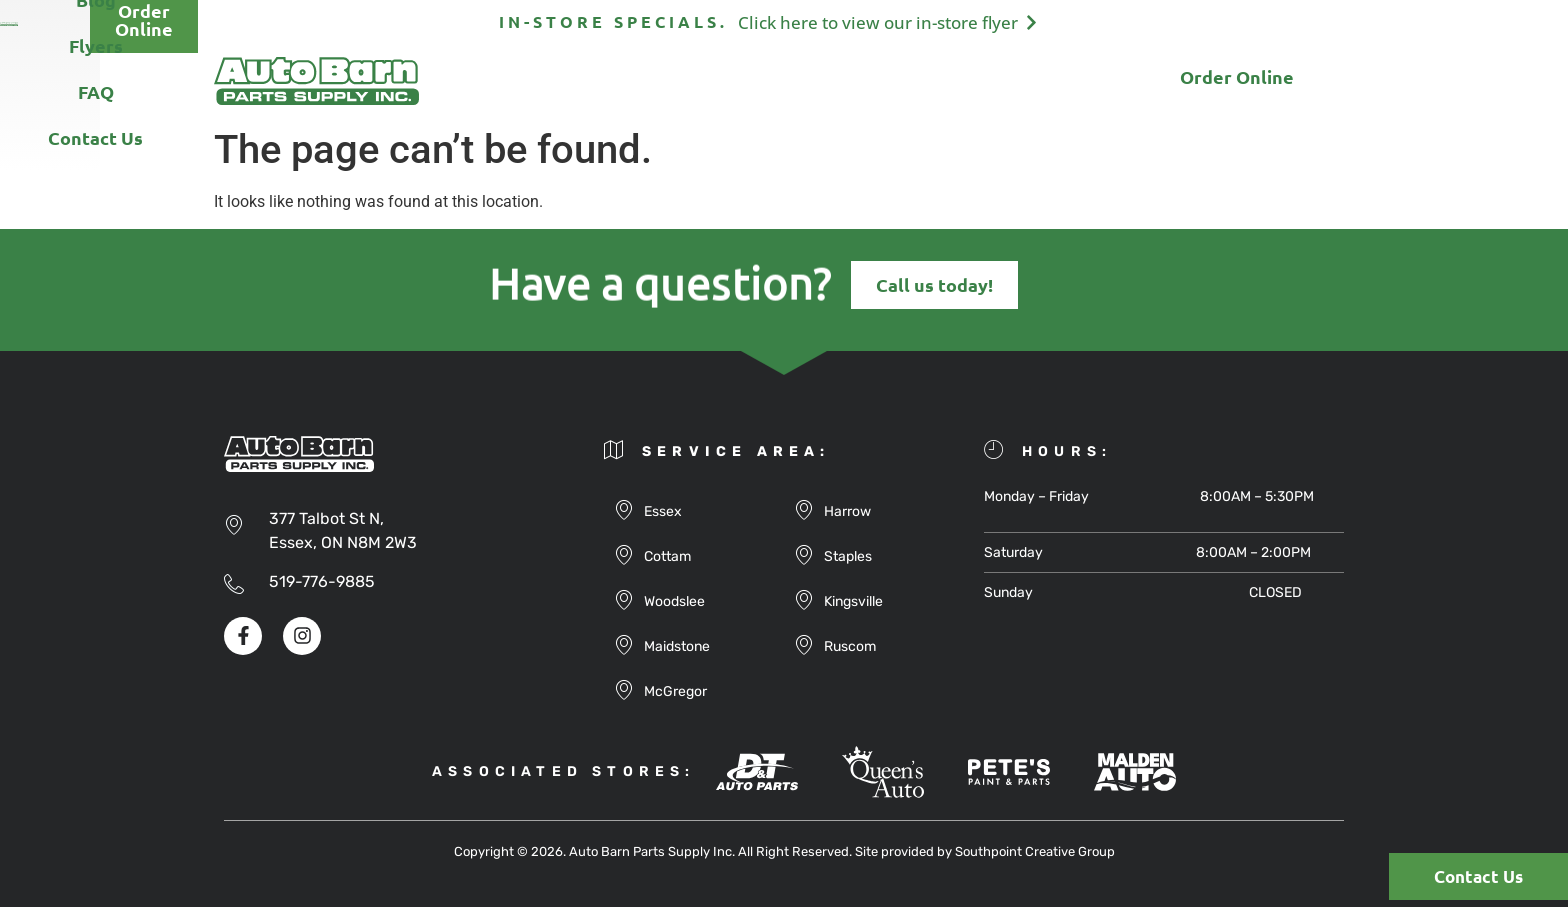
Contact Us (1017, 80)
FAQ (912, 80)
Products (640, 80)
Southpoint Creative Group (1035, 851)
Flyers (827, 80)
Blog (740, 80)
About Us (521, 80)
